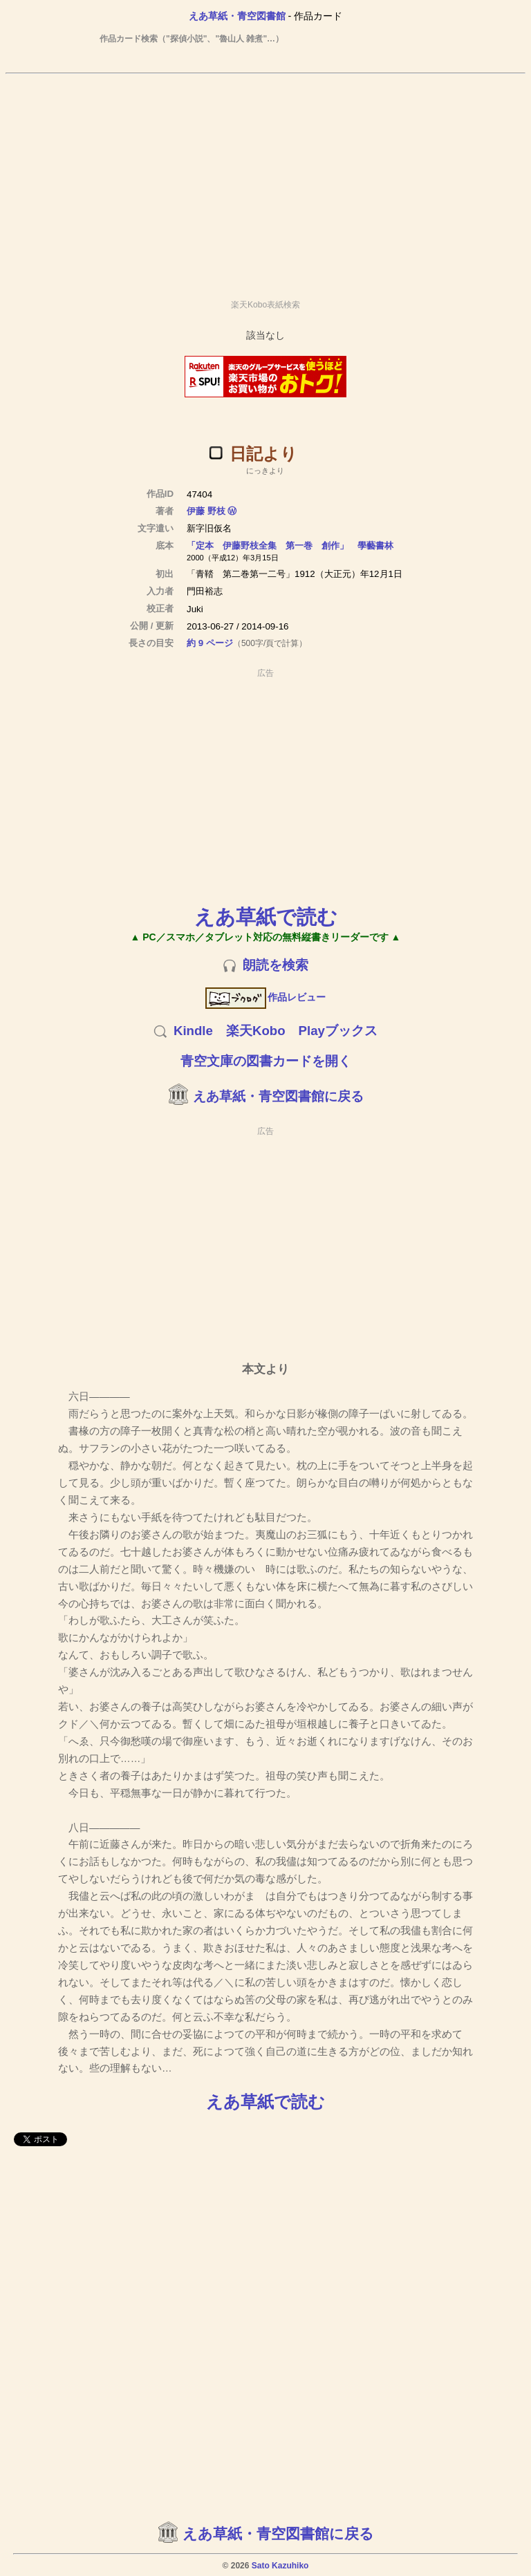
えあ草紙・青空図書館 (237, 15)
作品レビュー (265, 997)
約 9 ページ (210, 643)
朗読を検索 (275, 965)
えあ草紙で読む (265, 916)
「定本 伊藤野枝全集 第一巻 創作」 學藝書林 (290, 545)
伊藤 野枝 (206, 511)
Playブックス (338, 1030)
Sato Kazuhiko (280, 2565)
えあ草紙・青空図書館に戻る (278, 1096)
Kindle (193, 1030)
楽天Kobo (256, 1030)
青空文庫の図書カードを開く (265, 1061)
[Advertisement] (265, 180)
